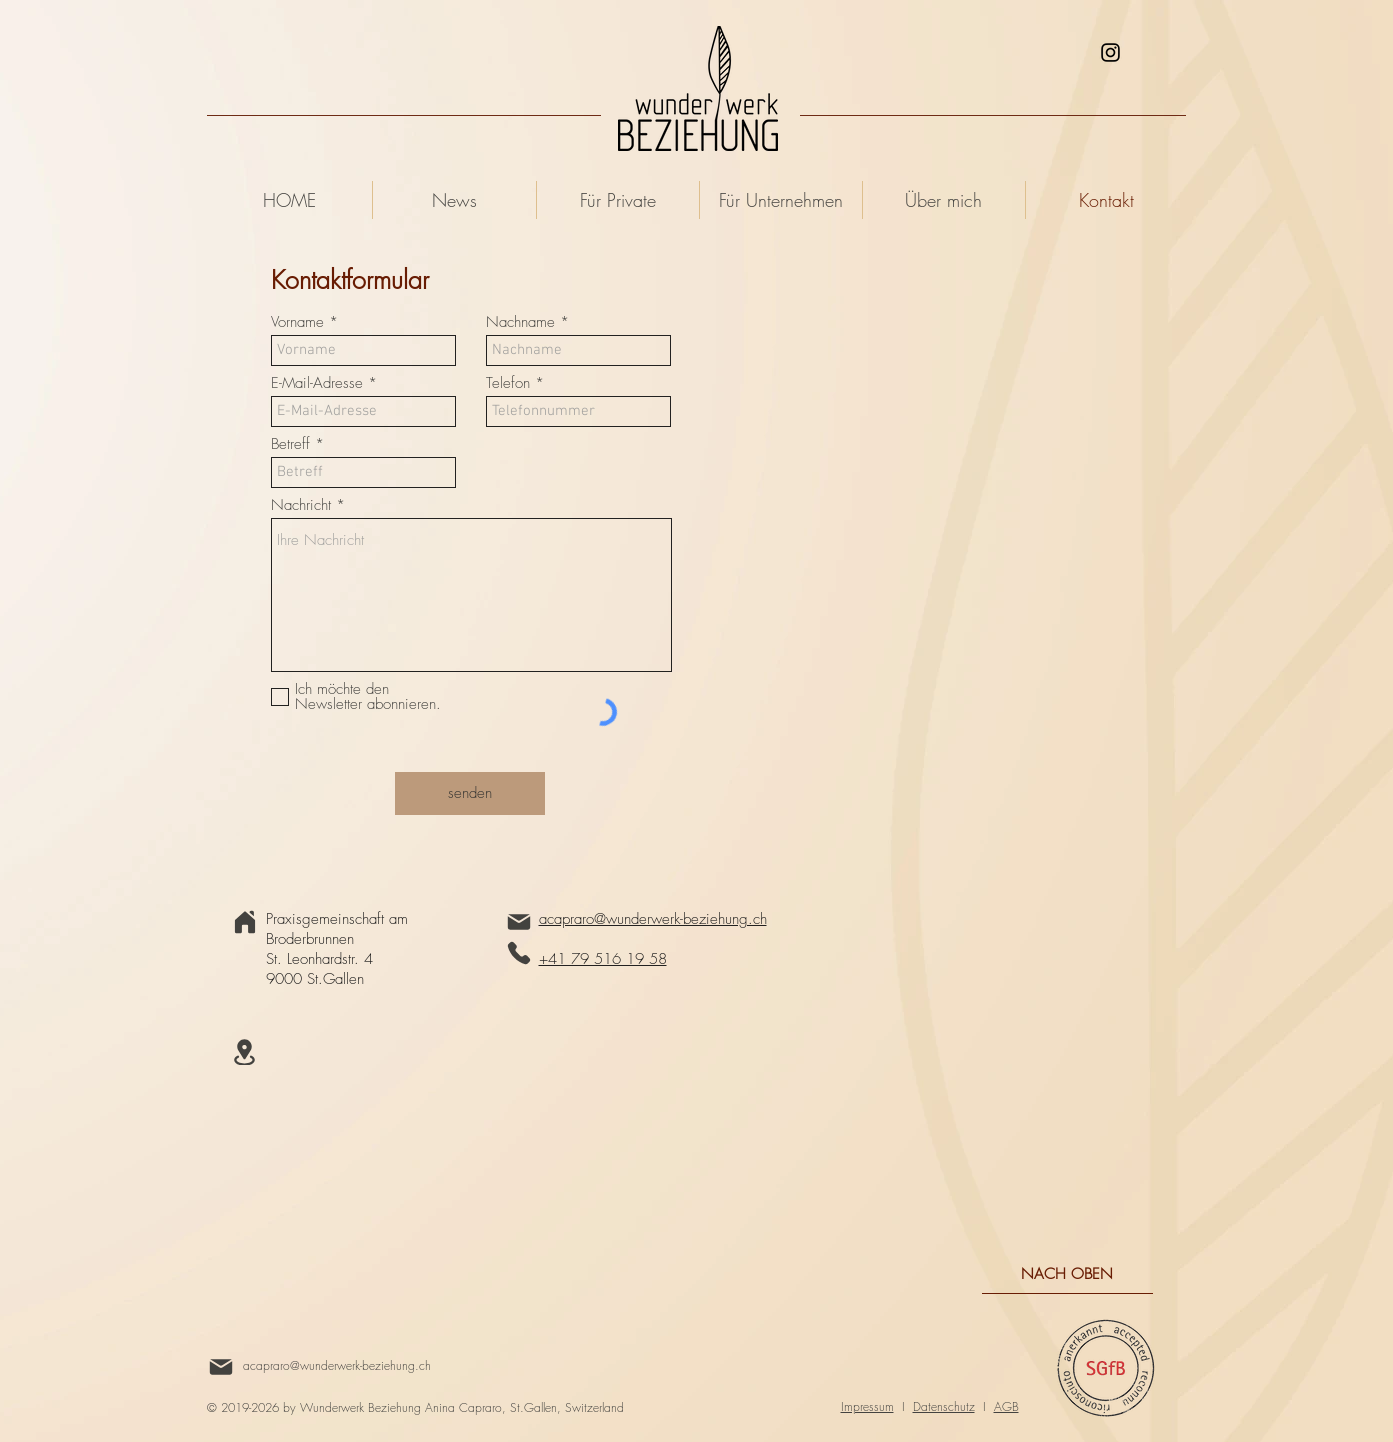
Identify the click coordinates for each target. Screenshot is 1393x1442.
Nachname (520, 322)
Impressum (867, 1406)
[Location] (245, 1052)
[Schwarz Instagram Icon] (1110, 52)
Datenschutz (944, 1406)
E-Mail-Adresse (317, 383)
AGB (1006, 1406)
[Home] (245, 922)
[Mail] (519, 922)
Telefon (508, 383)
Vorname (297, 322)
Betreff (290, 444)
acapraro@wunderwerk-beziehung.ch (337, 1365)
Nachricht (301, 505)
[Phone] (519, 953)
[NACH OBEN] (1067, 1274)
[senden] (470, 793)
